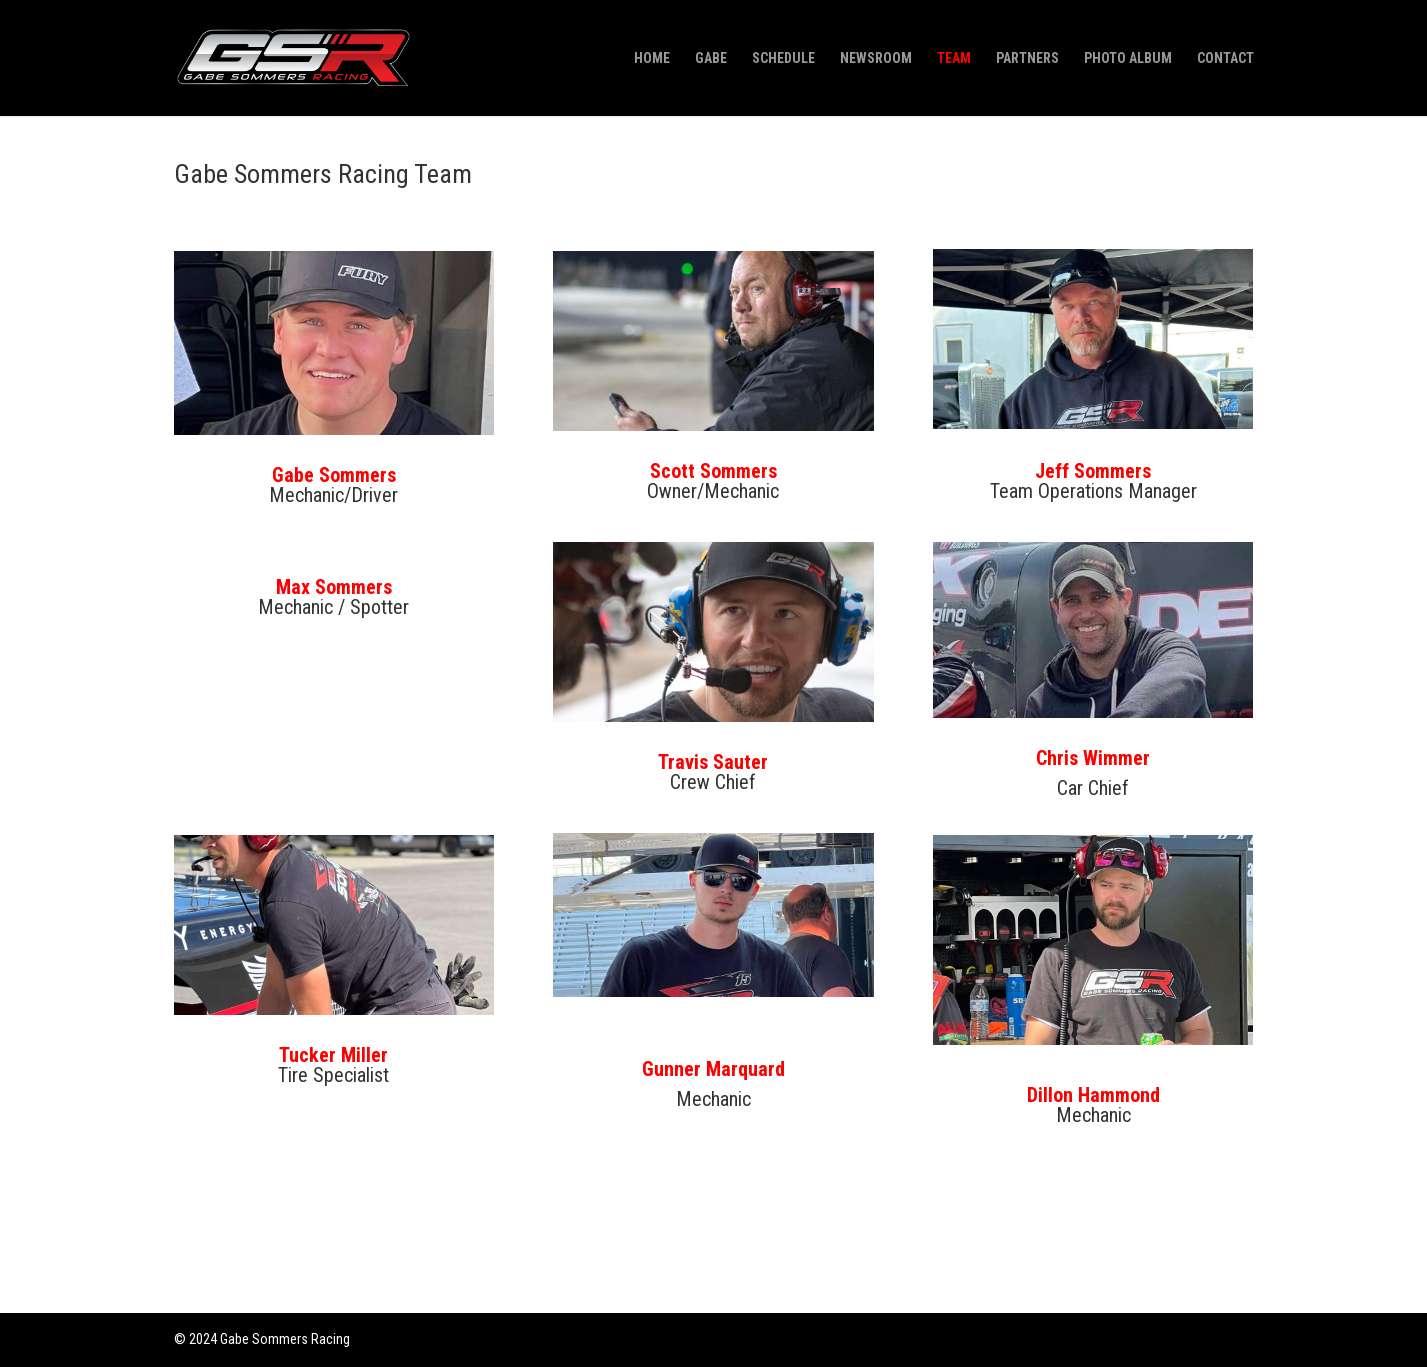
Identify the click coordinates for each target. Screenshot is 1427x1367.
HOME (652, 58)
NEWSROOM (876, 58)
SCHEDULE (783, 58)
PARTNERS (1027, 58)
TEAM (954, 58)
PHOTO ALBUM (1128, 58)
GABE (711, 58)
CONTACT (1225, 58)
